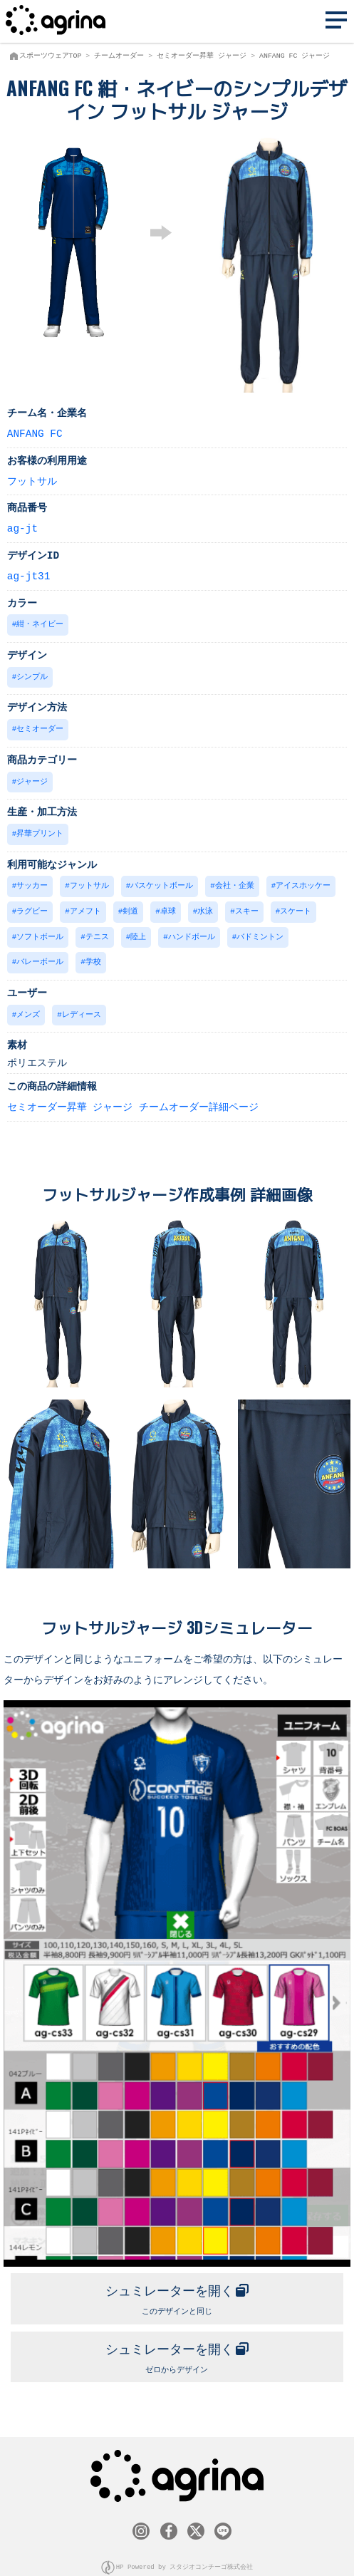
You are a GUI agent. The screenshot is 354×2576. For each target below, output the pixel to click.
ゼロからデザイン (177, 2344)
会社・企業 (234, 881)
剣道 (130, 906)
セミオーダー (39, 726)
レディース (81, 1007)
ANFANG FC (35, 433)
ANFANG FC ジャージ (294, 56)
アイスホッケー (303, 881)
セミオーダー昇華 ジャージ (201, 56)
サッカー (32, 881)
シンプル (32, 675)
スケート (295, 906)
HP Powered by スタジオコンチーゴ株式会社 (185, 2553)
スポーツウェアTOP (50, 56)
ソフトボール (39, 931)
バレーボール (39, 955)
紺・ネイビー (39, 623)
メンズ (28, 1007)
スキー (247, 906)
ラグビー (32, 906)
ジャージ (32, 778)
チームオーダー (119, 56)
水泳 (205, 906)
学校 (93, 955)
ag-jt (22, 527)
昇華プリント (39, 829)
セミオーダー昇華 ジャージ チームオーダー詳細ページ (133, 1099)
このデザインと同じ (177, 2287)
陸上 (138, 931)
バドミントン (259, 931)
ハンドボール (191, 931)
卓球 (168, 906)
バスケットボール (161, 881)
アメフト (85, 906)
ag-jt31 (28, 575)
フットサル (32, 480)
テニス (97, 931)
